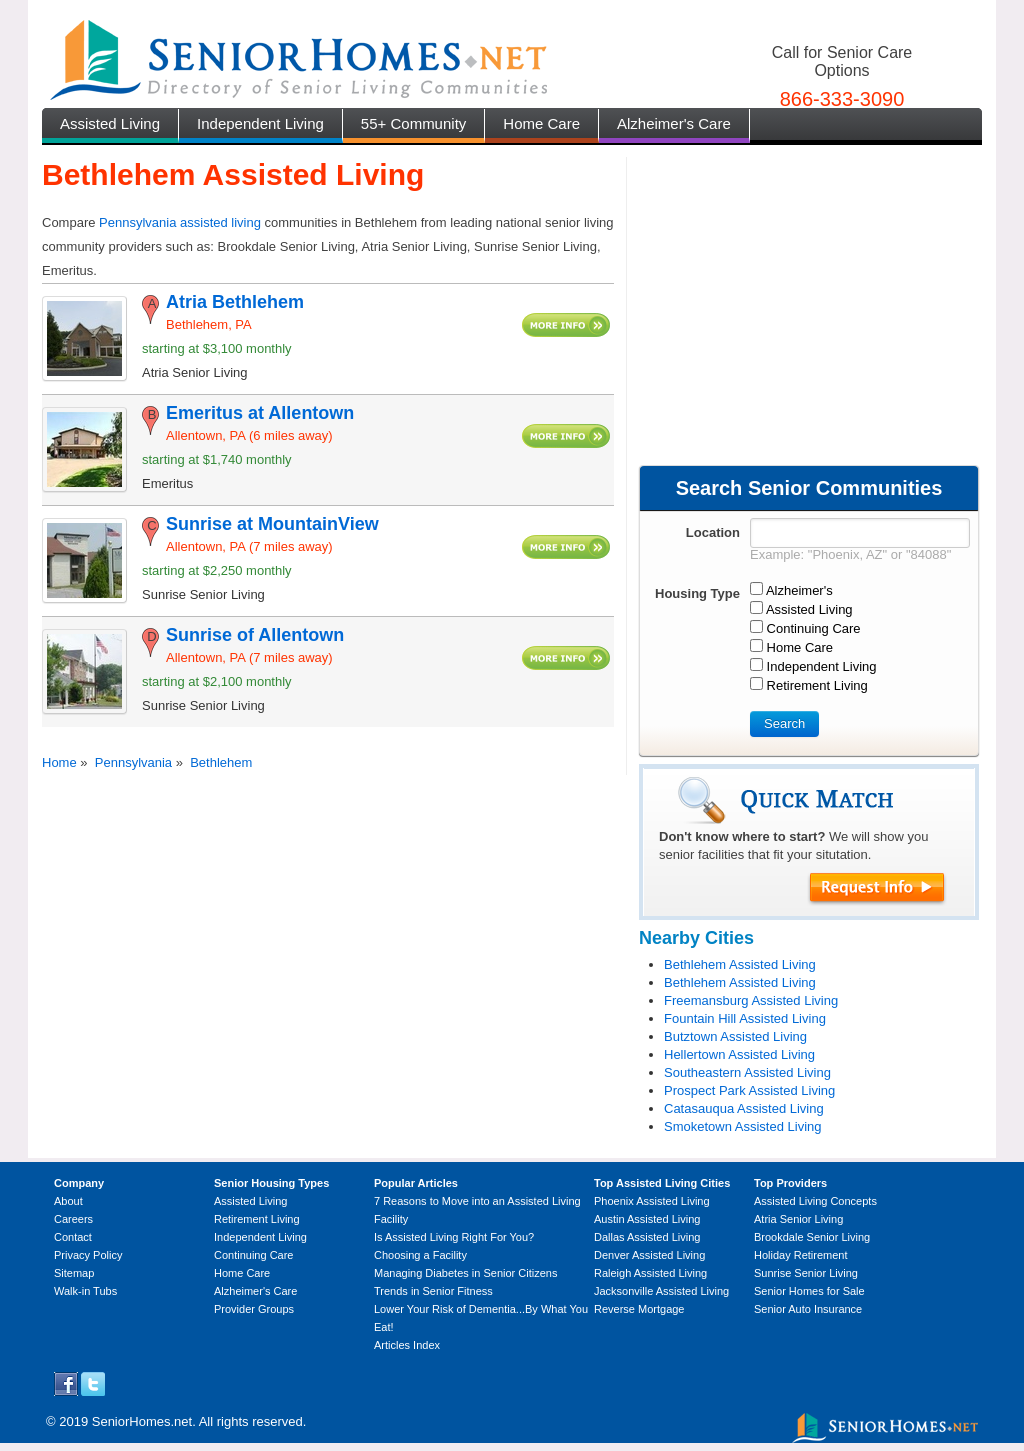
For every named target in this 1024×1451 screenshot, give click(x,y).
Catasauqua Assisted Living (744, 1108)
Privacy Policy (88, 1255)
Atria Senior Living (798, 1219)
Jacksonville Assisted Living (661, 1291)
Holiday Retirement (801, 1255)
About (68, 1201)
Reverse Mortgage (639, 1309)
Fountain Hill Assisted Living (745, 1018)
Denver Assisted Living (649, 1255)
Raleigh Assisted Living (650, 1273)
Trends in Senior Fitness (433, 1291)
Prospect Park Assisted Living (749, 1090)
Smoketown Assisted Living (743, 1126)
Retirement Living (257, 1219)
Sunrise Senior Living (806, 1273)
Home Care (541, 123)
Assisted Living (110, 123)
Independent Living (260, 123)
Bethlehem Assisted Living (740, 964)
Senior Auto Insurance (808, 1309)
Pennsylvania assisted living (180, 222)
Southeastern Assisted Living (747, 1072)
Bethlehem (221, 762)
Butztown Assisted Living (735, 1036)
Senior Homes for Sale (809, 1291)
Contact (73, 1237)
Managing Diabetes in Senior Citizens (465, 1273)
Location (713, 532)
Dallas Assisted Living (647, 1237)
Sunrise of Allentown (255, 635)
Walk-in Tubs (85, 1291)
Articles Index (407, 1345)
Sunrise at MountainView (272, 524)
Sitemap (74, 1273)
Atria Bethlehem (235, 302)
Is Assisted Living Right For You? (454, 1237)
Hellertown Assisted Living (739, 1054)
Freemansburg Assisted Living (751, 1000)
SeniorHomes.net (142, 1421)
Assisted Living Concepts (815, 1201)
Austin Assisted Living (647, 1219)
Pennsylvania (133, 762)
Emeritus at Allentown (260, 413)
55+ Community (413, 123)
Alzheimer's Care (674, 123)
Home (59, 762)
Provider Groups (254, 1309)
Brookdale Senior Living (812, 1237)
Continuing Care (254, 1255)
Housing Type (697, 593)
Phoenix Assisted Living (652, 1201)
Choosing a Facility (420, 1255)
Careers (73, 1219)
